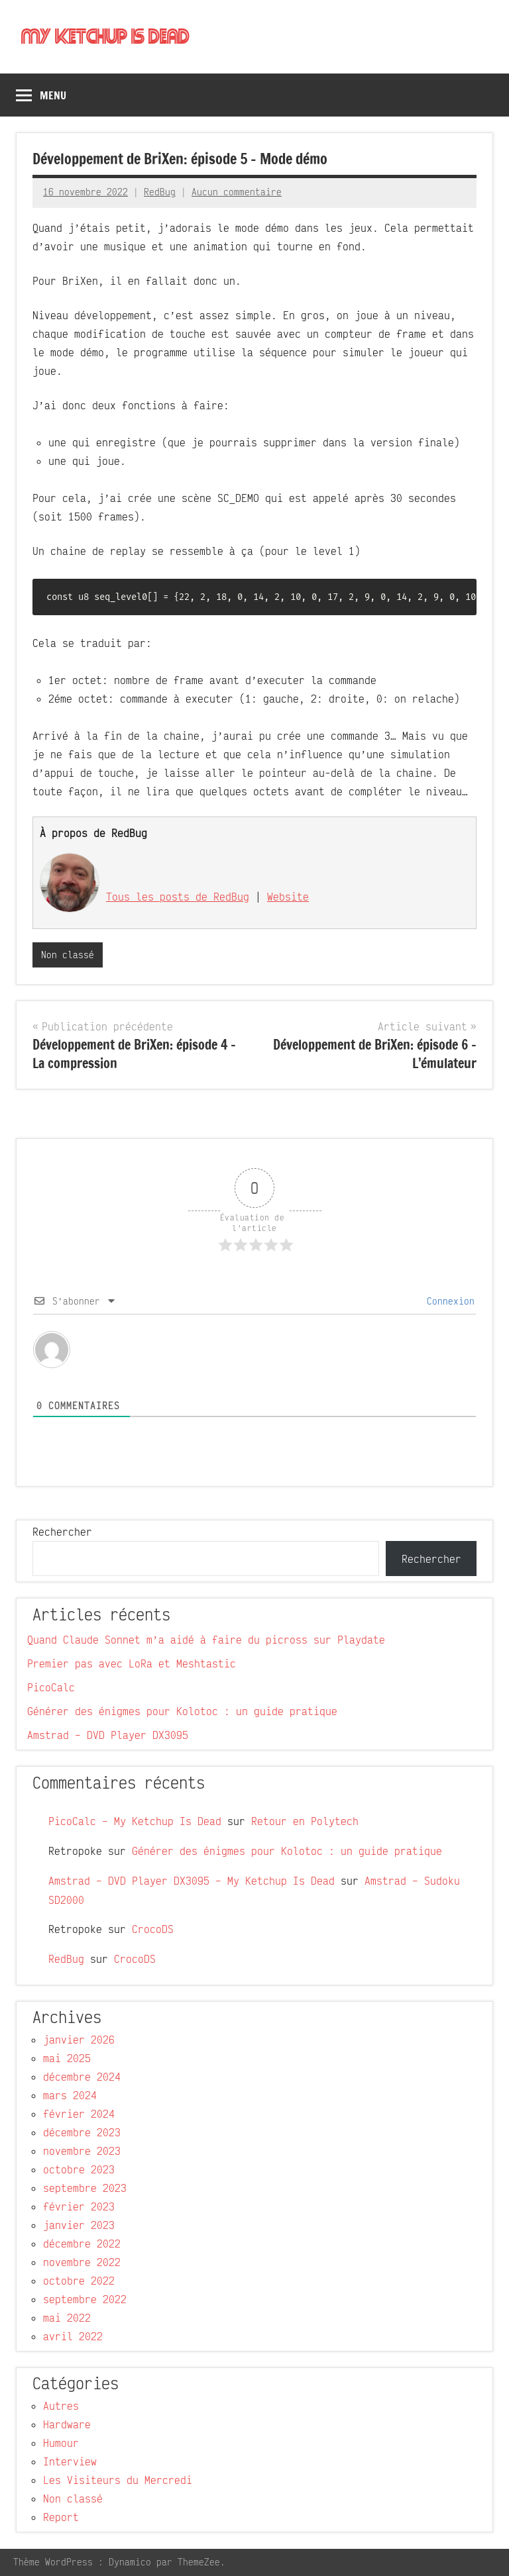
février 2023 (79, 2207)
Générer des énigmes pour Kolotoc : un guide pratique (182, 1711)
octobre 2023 (79, 2170)
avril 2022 (73, 2337)
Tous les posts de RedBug (177, 897)
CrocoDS (153, 1929)
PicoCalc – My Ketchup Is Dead (134, 1821)
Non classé (67, 954)
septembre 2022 (85, 2299)
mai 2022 (67, 2318)
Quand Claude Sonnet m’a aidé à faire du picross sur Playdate (206, 1640)
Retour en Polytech (305, 1821)
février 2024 (79, 2114)
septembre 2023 (85, 2188)
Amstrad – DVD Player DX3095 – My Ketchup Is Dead (191, 1880)
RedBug (160, 192)
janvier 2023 (79, 2225)
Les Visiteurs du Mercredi (117, 2480)
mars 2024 (70, 2096)
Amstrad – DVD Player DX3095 (107, 1735)
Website (288, 897)
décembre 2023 (82, 2133)
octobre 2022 (79, 2281)
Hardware (67, 2425)
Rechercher (62, 1532)
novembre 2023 (82, 2151)
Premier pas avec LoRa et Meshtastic (131, 1664)
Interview (70, 2462)
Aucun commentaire (237, 192)
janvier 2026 (79, 2040)
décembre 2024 (82, 2077)
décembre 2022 (82, 2244)
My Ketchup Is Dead (106, 37)
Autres (61, 2406)
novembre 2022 (82, 2262)
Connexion (448, 1301)
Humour (61, 2443)
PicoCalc (51, 1688)
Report (61, 2517)
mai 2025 (67, 2058)
